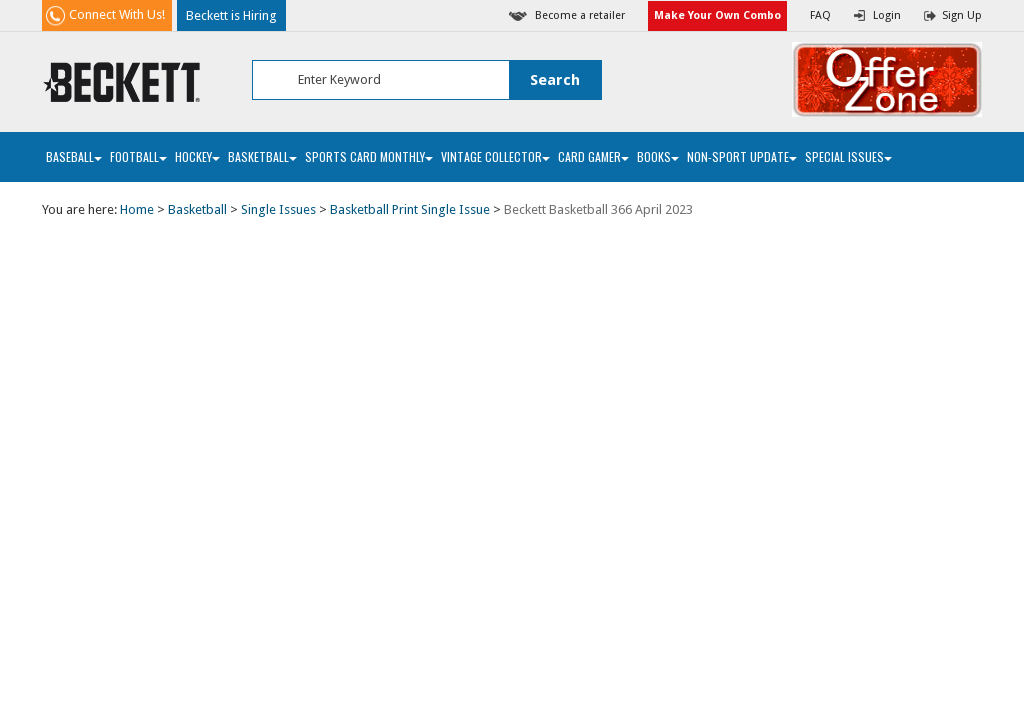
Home (137, 209)
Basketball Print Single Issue (410, 209)
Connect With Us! (117, 14)
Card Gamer (593, 156)
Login (887, 15)
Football (138, 156)
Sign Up (962, 15)
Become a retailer (580, 15)
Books (658, 156)
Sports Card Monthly (369, 156)
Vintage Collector (495, 156)
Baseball (74, 156)
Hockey (197, 156)
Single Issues (278, 209)
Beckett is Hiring (231, 15)
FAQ (820, 15)
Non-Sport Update (742, 156)
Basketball (262, 156)
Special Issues (848, 156)
